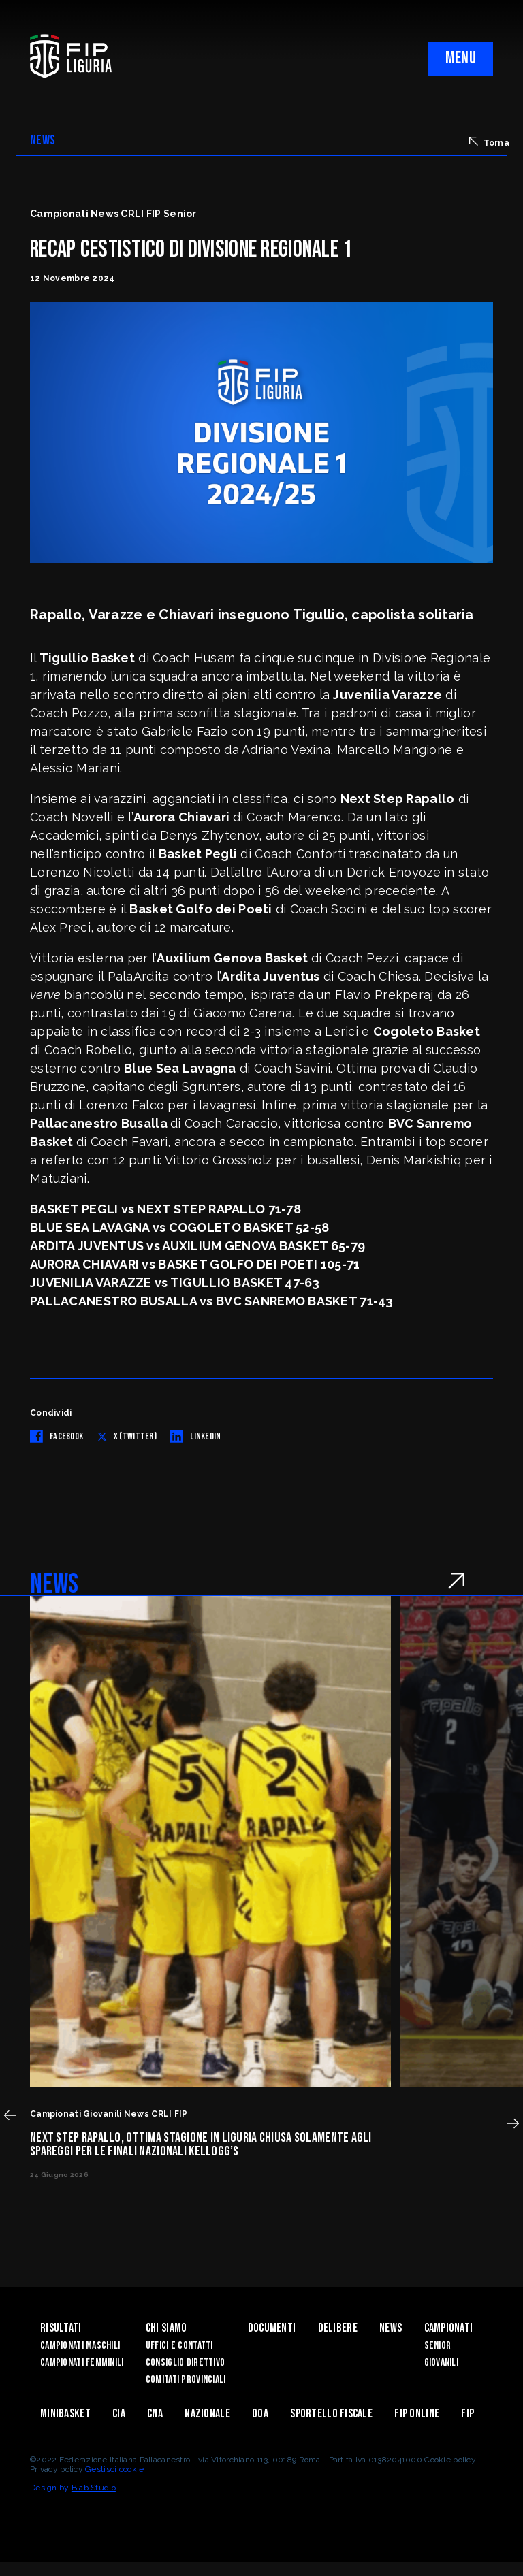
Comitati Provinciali (186, 2379)
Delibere (338, 2328)
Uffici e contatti (179, 2345)
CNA (155, 2414)
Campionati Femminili (82, 2362)
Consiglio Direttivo (185, 2362)
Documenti (272, 2328)
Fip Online (416, 2414)
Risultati (61, 2328)
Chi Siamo (166, 2328)
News (390, 2328)
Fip (467, 2414)
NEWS (42, 140)
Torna (489, 142)
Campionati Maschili (80, 2345)
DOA (260, 2414)
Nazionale (207, 2414)
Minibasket (65, 2414)
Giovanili (441, 2362)
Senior (437, 2345)
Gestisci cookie (114, 2469)
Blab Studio (94, 2487)
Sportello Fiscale (331, 2414)
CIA (118, 2414)
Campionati (448, 2328)
